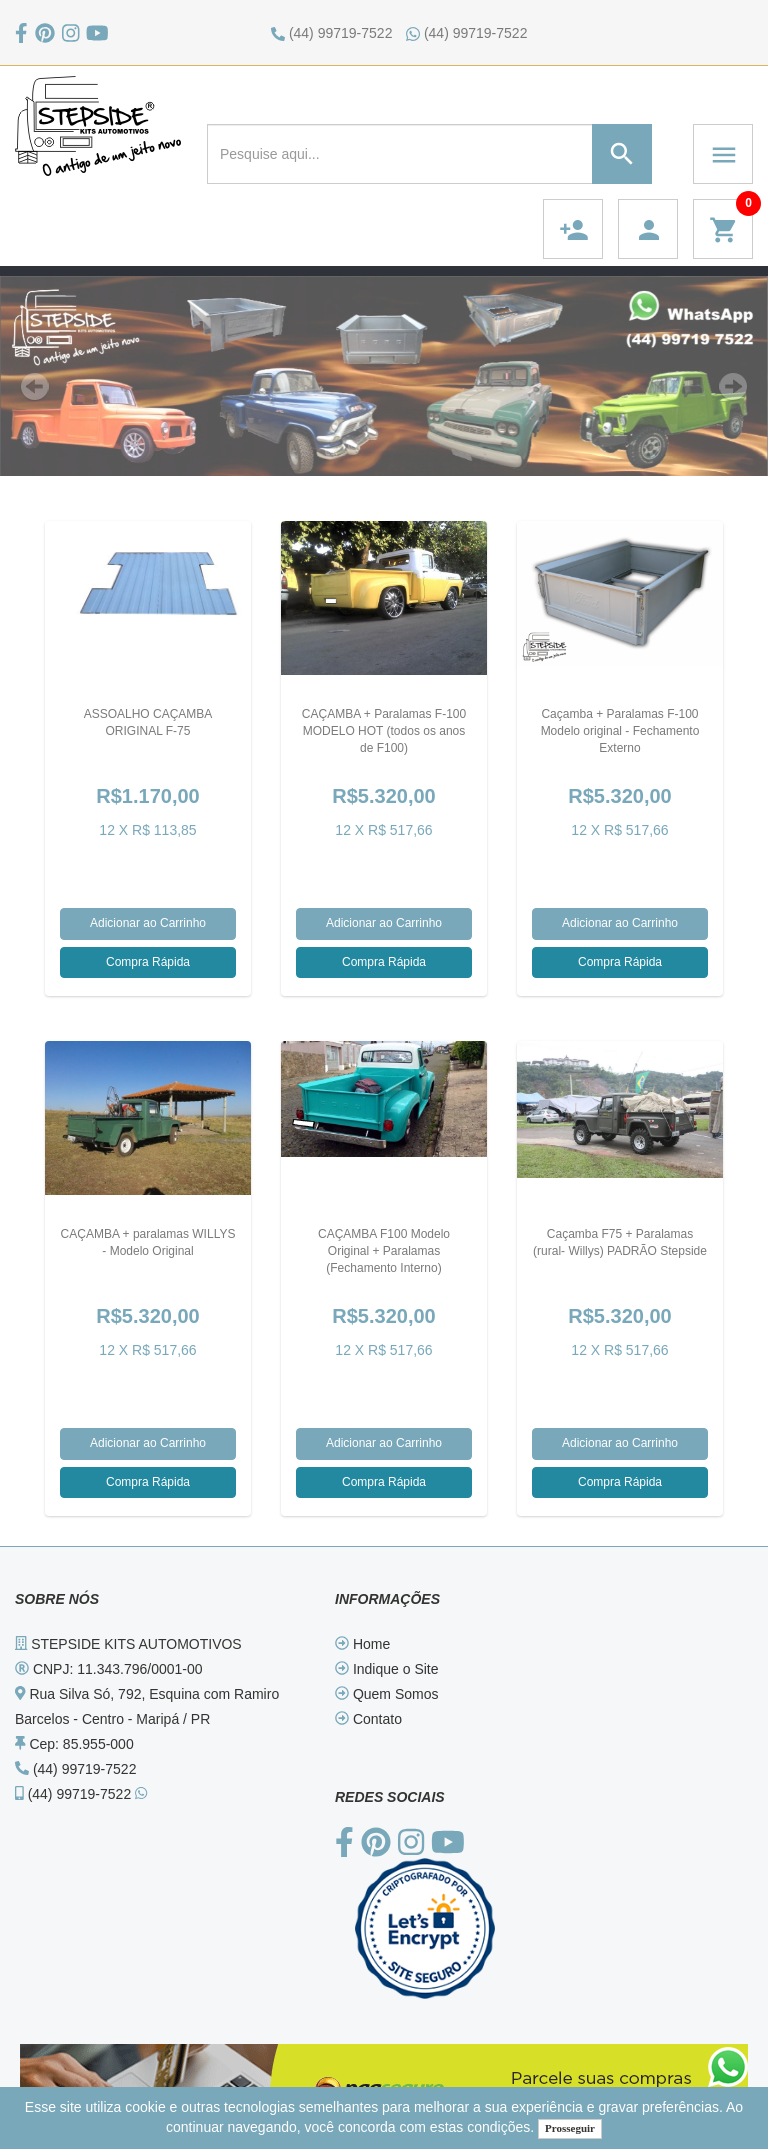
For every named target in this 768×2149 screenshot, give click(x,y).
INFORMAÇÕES (387, 1599)
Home (362, 1644)
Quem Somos (386, 1694)
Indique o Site (387, 1669)
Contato (368, 1719)
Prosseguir (570, 2128)
